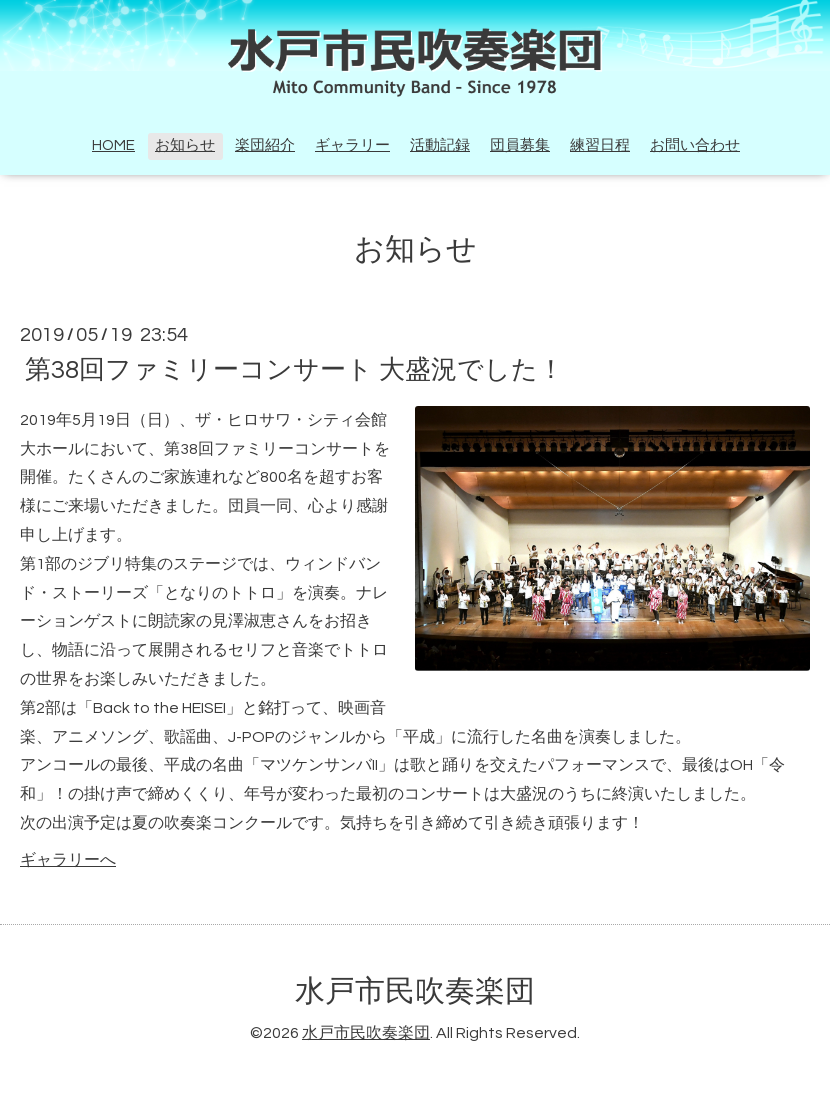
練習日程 (600, 145)
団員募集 (520, 145)
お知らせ (185, 145)
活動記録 (440, 145)
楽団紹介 (265, 145)
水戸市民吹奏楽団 (415, 991)
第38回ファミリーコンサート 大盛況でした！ (294, 370)
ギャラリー (352, 145)
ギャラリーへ (68, 860)
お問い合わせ (695, 145)
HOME (113, 145)
